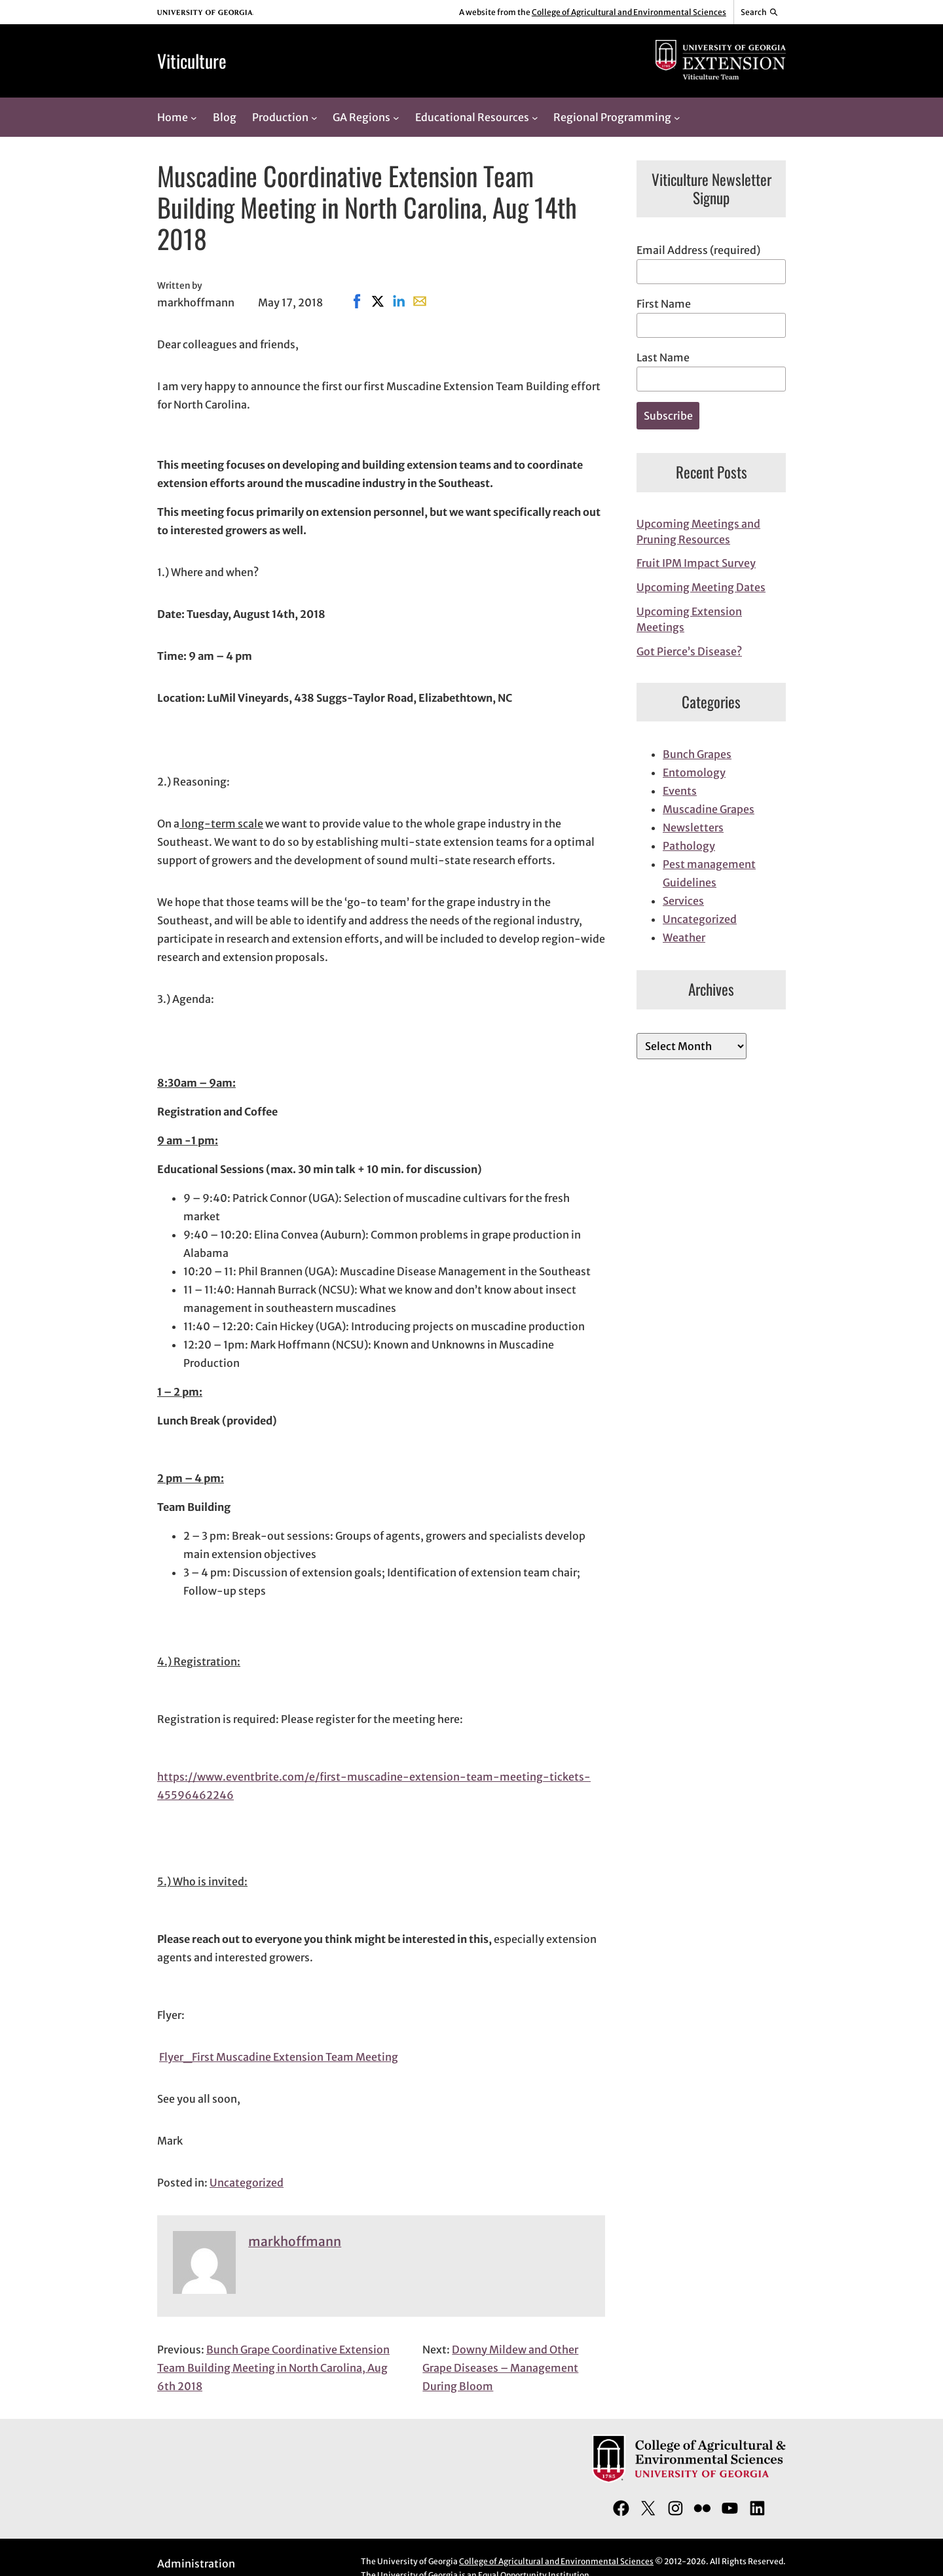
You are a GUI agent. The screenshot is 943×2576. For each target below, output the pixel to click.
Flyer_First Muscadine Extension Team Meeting (278, 2056)
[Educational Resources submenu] (535, 117)
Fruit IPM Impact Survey (696, 563)
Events (680, 790)
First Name (664, 303)
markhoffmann (294, 2241)
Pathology (689, 845)
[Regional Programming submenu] (677, 117)
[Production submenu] (314, 117)
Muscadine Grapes (708, 809)
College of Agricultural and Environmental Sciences (629, 12)
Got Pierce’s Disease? (689, 651)
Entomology (694, 772)
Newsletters (693, 827)
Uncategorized (247, 2182)
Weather (684, 937)
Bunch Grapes (697, 754)
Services (683, 900)
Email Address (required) (698, 250)
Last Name (663, 357)
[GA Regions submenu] (396, 117)
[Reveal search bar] (760, 12)
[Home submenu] (194, 117)
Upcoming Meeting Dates (701, 587)
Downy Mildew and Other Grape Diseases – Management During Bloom (500, 2368)
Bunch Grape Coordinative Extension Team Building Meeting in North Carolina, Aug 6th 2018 (273, 2368)
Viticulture (192, 60)
